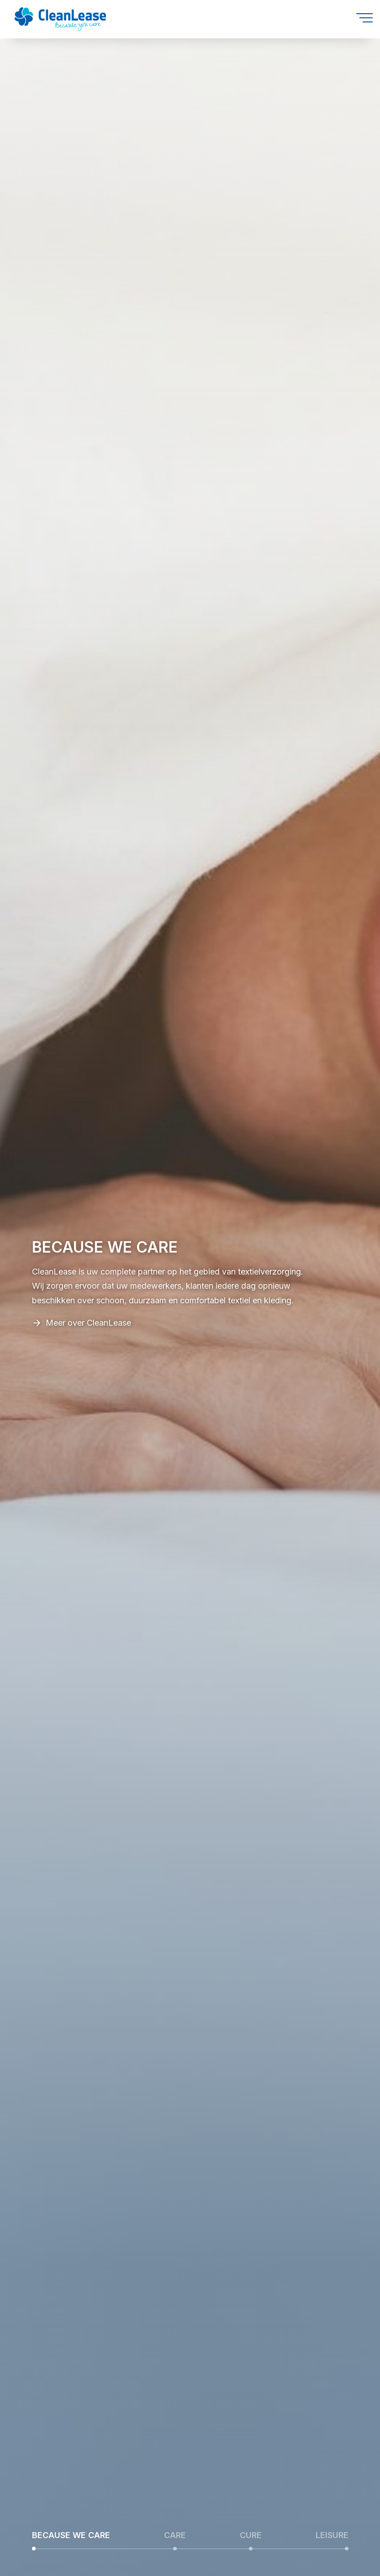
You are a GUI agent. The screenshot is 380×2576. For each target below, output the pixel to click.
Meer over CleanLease (88, 1323)
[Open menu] (364, 17)
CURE (251, 2535)
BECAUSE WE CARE (71, 2535)
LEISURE (332, 2535)
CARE (175, 2535)
